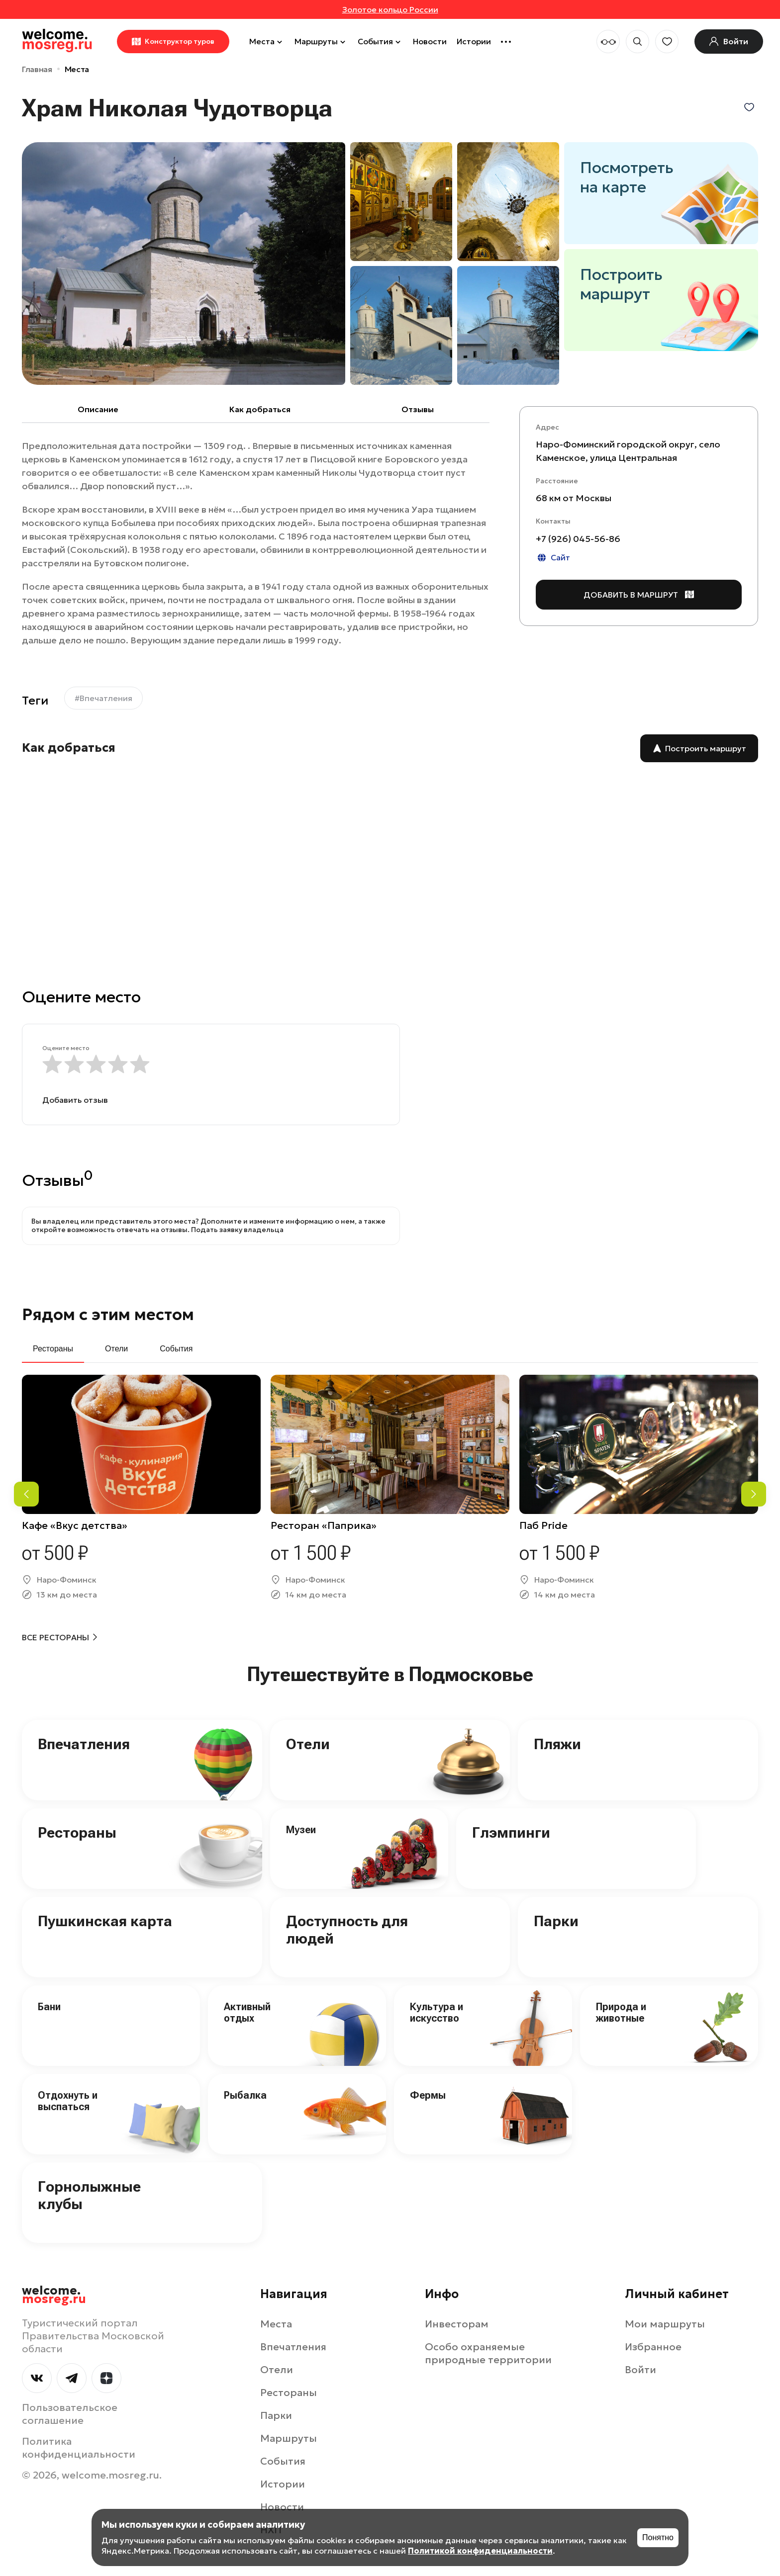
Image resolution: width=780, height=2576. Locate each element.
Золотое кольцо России (390, 9)
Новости (430, 41)
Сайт (553, 557)
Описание (98, 409)
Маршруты (321, 41)
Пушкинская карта (105, 1921)
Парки (556, 1921)
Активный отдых (247, 2012)
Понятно (658, 2537)
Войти (640, 2369)
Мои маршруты (665, 2323)
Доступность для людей (347, 1929)
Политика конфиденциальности (78, 2448)
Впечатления (84, 1744)
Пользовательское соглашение (69, 2414)
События (380, 41)
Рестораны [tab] (53, 1348)
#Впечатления (103, 698)
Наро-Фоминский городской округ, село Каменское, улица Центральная (628, 451)
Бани (49, 2007)
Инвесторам (456, 2323)
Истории (474, 41)
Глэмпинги (511, 1832)
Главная (37, 69)
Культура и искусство (436, 2012)
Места (267, 41)
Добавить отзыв (75, 1100)
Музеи (301, 1830)
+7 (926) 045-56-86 (578, 538)
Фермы (428, 2095)
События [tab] (176, 1348)
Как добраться (260, 409)
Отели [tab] (116, 1348)
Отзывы (417, 409)
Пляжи (557, 1744)
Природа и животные (621, 2012)
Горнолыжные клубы (89, 2195)
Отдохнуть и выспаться (68, 2101)
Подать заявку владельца (237, 1229)
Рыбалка (245, 2095)
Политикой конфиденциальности (480, 2551)
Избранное (653, 2346)
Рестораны (77, 1832)
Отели (308, 1744)
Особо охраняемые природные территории (488, 2353)
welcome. (54, 2295)
